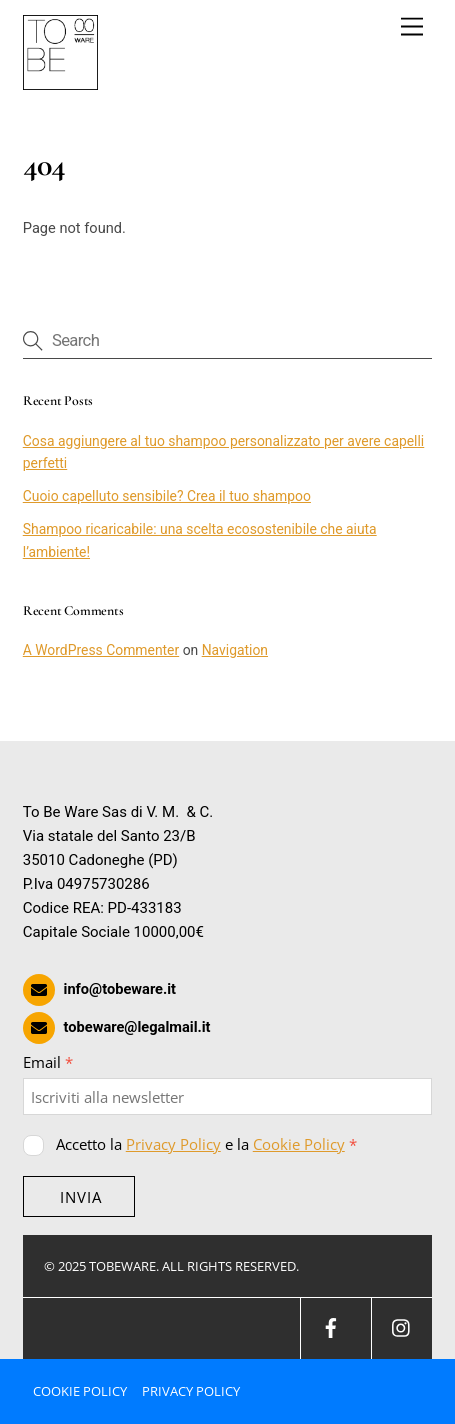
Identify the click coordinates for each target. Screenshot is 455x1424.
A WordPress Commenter (101, 650)
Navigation (235, 650)
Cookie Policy (299, 1144)
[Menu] (412, 27)
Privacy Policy (173, 1144)
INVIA (81, 1197)
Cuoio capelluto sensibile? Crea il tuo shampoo (167, 496)
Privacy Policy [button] (191, 1391)
